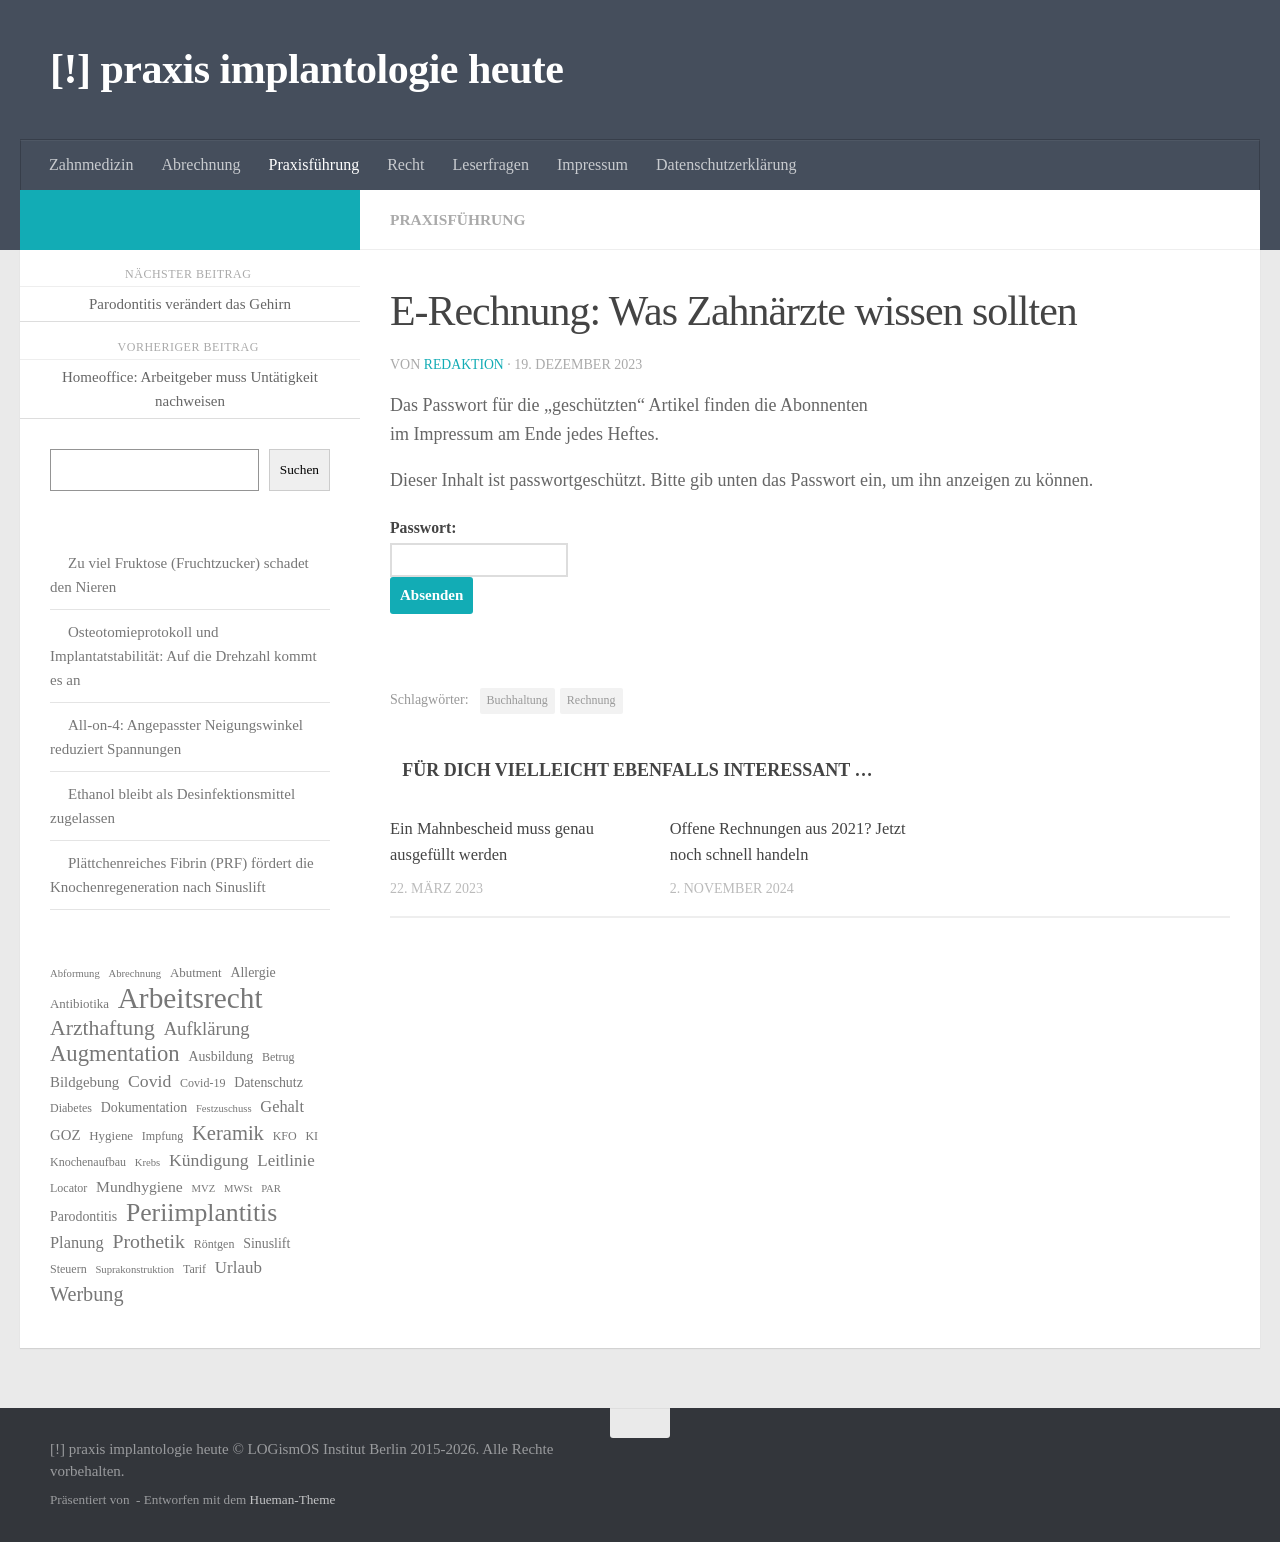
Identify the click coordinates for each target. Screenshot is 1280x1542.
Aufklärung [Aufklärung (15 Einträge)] (207, 1028)
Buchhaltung (517, 701)
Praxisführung (314, 164)
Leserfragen (491, 164)
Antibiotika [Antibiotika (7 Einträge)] (79, 1003)
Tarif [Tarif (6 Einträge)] (194, 1269)
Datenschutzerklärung (726, 164)
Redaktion (465, 364)
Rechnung (591, 701)
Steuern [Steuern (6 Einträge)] (68, 1269)
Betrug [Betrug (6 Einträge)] (278, 1057)
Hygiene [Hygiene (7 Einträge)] (111, 1135)
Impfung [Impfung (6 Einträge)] (162, 1136)
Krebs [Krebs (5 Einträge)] (147, 1162)
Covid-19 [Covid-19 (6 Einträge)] (202, 1083)
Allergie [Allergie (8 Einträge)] (252, 972)
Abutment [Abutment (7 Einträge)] (196, 972)
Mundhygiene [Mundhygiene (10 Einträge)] (139, 1186)
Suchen (299, 469)
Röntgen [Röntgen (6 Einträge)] (214, 1244)
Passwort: (484, 548)
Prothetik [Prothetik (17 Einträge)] (148, 1241)
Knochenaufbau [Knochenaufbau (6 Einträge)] (88, 1162)
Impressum (592, 164)
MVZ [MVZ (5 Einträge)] (204, 1188)
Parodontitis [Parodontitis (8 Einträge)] (83, 1216)
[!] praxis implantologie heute (306, 69)
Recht (405, 164)
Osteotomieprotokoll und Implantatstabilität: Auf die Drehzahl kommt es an (183, 656)
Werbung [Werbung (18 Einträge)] (87, 1294)
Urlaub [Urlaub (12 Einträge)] (238, 1267)
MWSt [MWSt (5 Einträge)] (238, 1188)
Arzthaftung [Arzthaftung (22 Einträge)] (102, 1028)
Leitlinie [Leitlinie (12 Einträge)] (285, 1160)
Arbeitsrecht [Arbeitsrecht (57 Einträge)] (190, 998)
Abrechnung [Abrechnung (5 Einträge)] (134, 973)
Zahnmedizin (91, 164)
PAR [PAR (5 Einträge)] (271, 1188)
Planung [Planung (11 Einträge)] (77, 1242)
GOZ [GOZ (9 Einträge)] (65, 1135)
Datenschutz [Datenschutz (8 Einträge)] (268, 1082)
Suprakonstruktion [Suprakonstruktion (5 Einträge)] (134, 1269)
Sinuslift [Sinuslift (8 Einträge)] (266, 1243)
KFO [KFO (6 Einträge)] (285, 1136)
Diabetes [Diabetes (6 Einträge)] (71, 1108)
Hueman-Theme (293, 1499)
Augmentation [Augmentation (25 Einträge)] (115, 1054)
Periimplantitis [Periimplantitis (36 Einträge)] (201, 1213)
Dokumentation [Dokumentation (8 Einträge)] (144, 1107)
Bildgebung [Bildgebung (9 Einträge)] (84, 1082)
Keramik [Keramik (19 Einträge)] (228, 1133)
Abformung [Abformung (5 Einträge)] (75, 973)
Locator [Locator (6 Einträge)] (68, 1188)
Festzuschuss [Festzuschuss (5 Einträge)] (224, 1108)
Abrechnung (200, 164)
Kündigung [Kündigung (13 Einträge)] (209, 1160)
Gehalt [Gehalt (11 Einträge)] (282, 1106)
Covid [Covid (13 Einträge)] (149, 1081)
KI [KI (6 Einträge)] (311, 1136)
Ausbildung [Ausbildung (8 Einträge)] (220, 1056)
